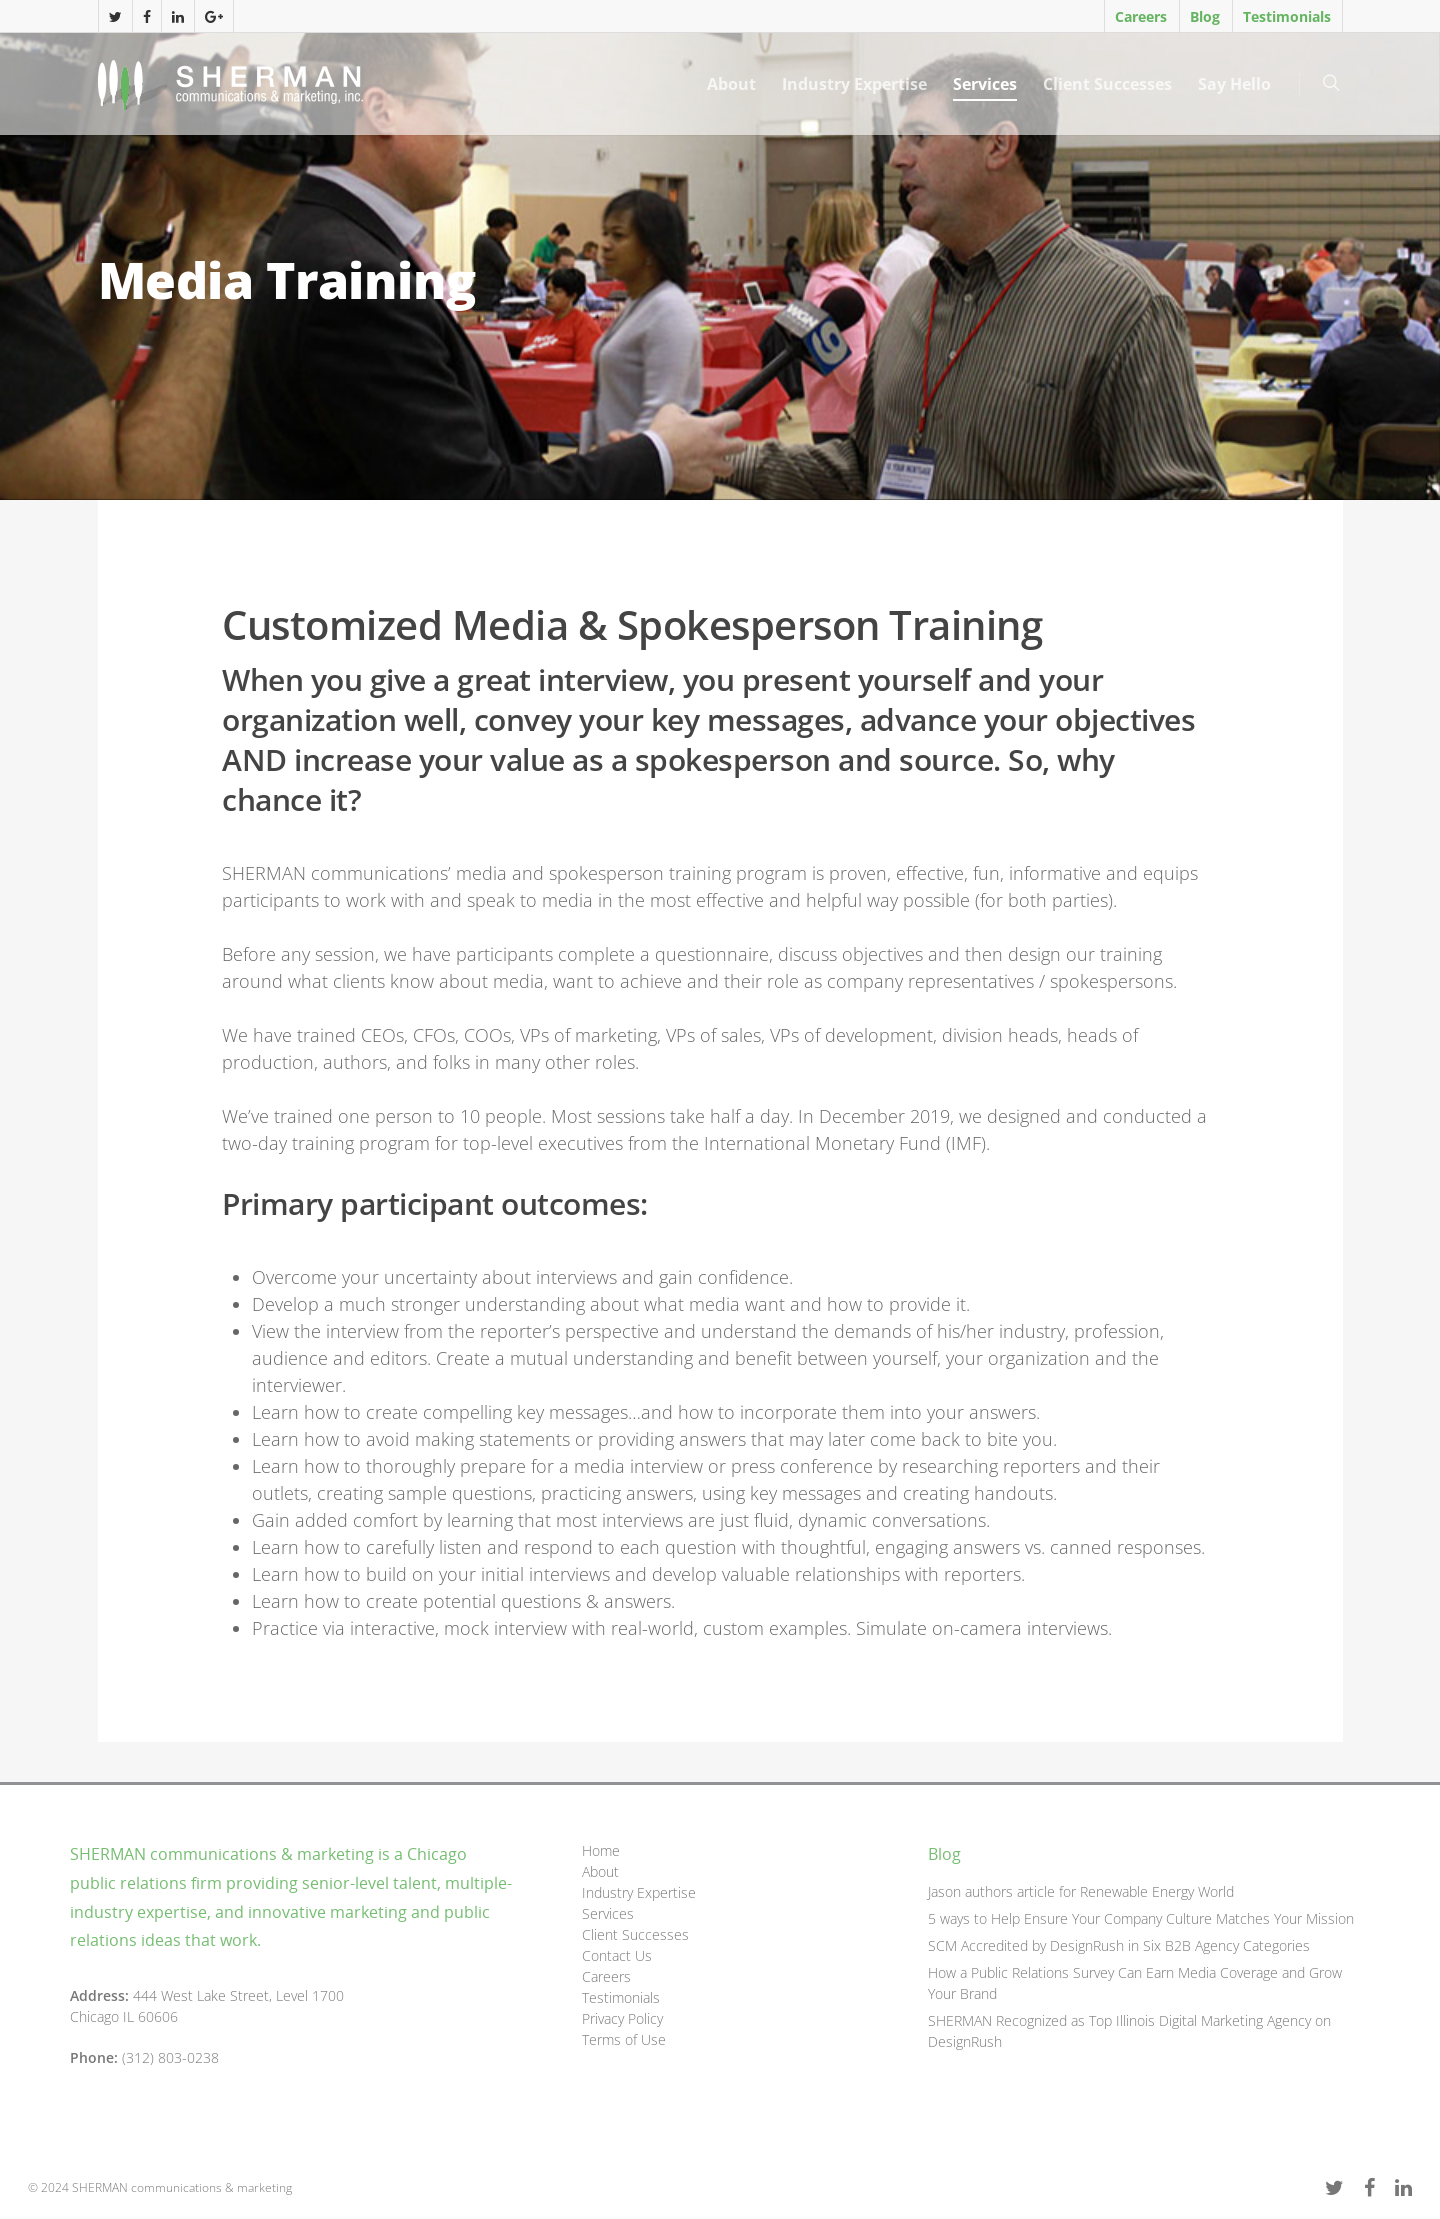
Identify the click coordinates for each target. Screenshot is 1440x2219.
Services (985, 84)
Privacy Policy (622, 2018)
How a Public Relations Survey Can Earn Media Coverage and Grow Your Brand (1135, 1983)
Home (601, 1850)
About (731, 84)
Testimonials (1287, 16)
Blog (1205, 16)
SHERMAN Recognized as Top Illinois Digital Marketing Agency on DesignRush (1129, 2031)
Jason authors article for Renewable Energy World (1081, 1891)
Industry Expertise (854, 84)
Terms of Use (624, 2039)
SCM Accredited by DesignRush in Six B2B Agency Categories (1119, 1945)
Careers (1141, 16)
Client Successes (1107, 84)
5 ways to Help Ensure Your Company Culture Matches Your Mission (1141, 1918)
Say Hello (1234, 84)
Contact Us (617, 1955)
